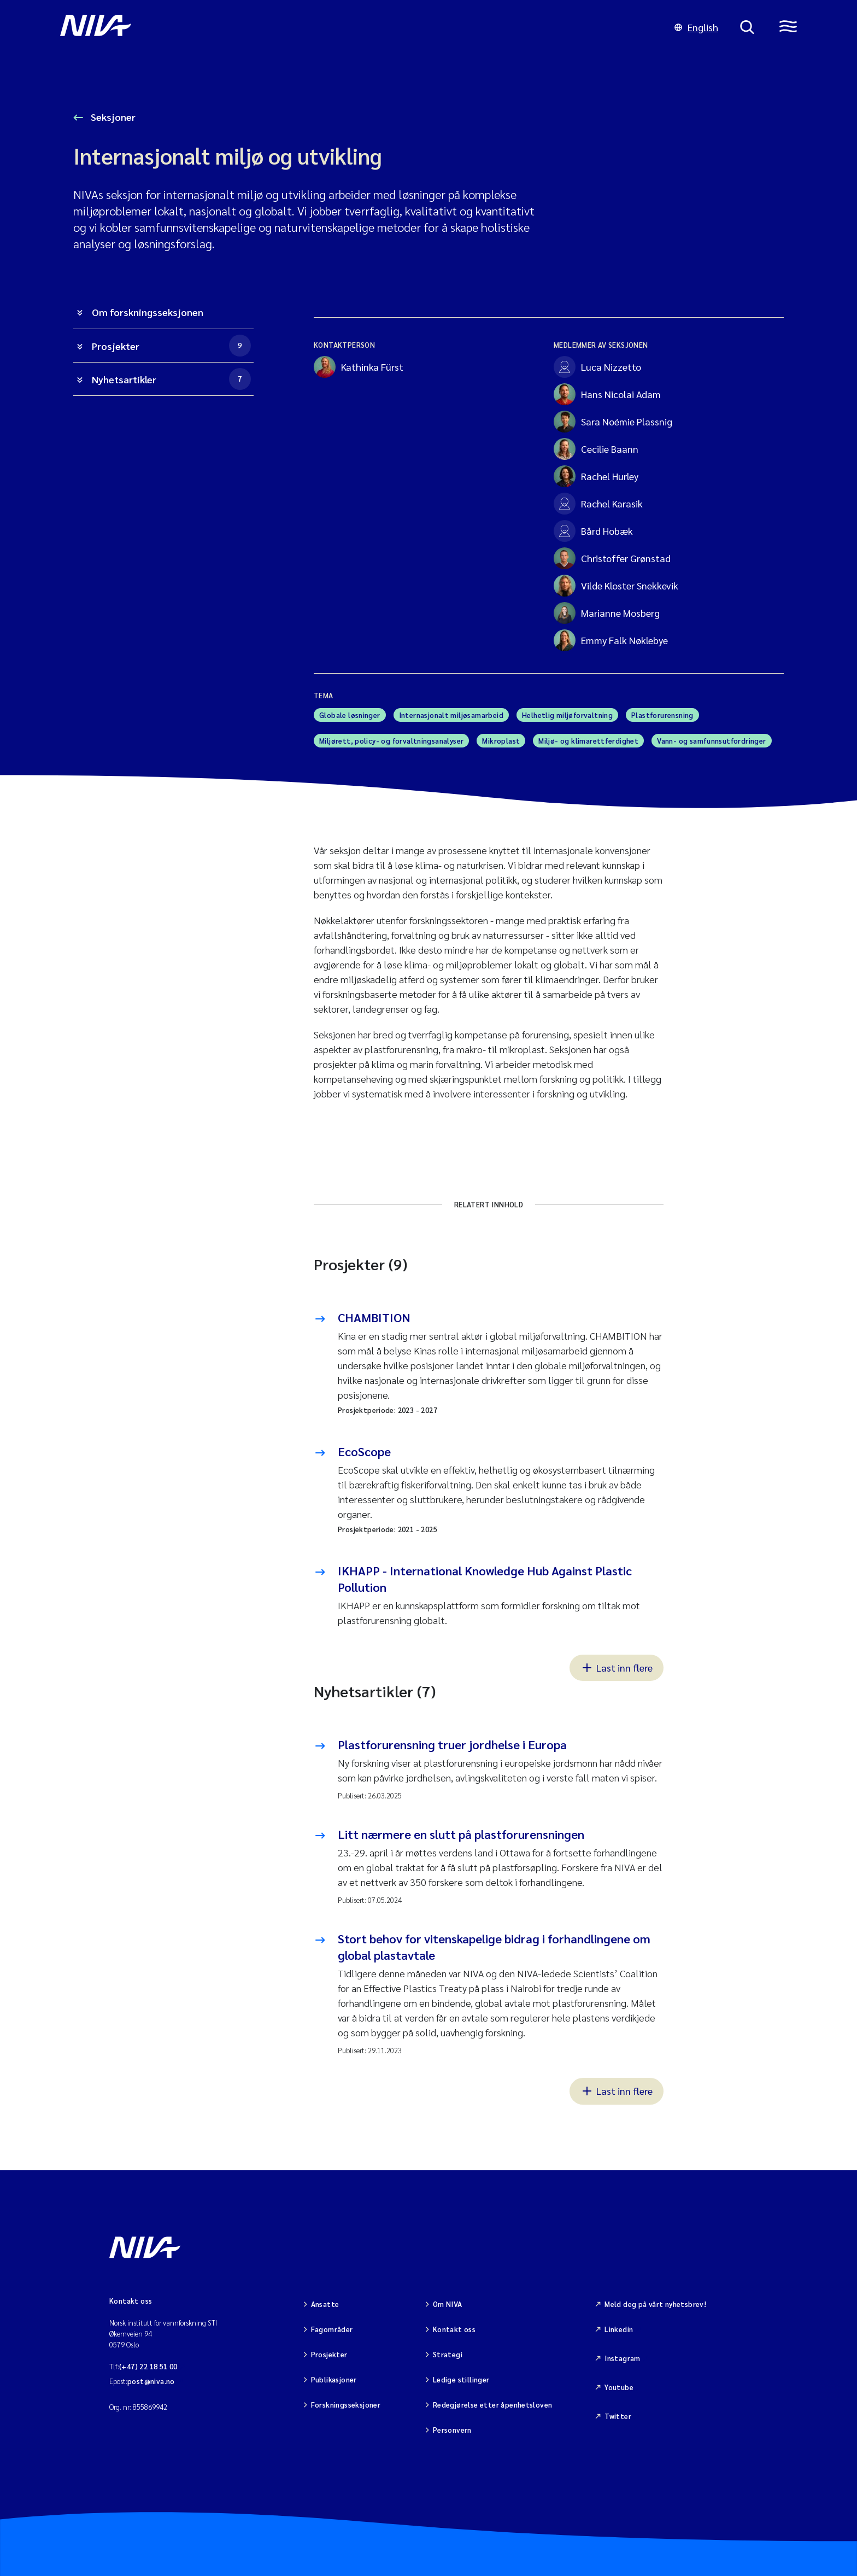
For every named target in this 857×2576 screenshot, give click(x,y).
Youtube (618, 2387)
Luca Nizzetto (597, 367)
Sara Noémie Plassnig (613, 422)
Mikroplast (501, 740)
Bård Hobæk (593, 531)
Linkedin (618, 2329)
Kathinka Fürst (358, 367)
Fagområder (332, 2329)
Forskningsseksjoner (345, 2404)
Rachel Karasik (598, 504)
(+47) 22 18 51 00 (148, 2366)
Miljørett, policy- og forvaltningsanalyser (391, 740)
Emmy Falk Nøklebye (611, 640)
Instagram (622, 2358)
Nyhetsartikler (171, 379)
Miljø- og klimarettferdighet (588, 740)
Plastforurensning (662, 715)
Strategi (447, 2354)
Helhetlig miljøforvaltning (567, 715)
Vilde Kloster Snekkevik (616, 586)
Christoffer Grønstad (612, 558)
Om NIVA (447, 2304)
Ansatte (325, 2304)
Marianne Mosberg (607, 613)
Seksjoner (112, 116)
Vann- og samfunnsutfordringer (711, 740)
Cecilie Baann (596, 449)
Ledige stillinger (461, 2379)
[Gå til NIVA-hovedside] (356, 27)
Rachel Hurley (596, 476)
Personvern (452, 2429)
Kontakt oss (454, 2329)
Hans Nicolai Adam (607, 394)
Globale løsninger (349, 715)
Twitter (617, 2416)
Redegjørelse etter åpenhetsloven (492, 2404)
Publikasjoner (334, 2379)
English (696, 27)
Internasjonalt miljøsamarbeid (451, 715)
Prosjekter (171, 346)
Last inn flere (616, 1667)
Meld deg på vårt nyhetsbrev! (655, 2304)
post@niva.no (151, 2381)
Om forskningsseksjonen (147, 312)
